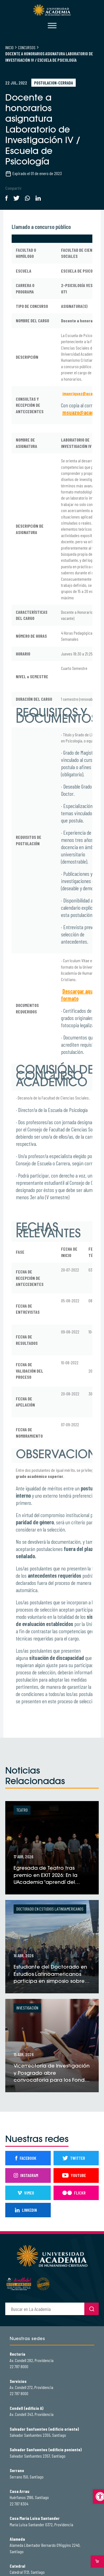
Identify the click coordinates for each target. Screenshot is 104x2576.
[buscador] (45, 2309)
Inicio (9, 47)
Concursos (26, 47)
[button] (98, 2496)
